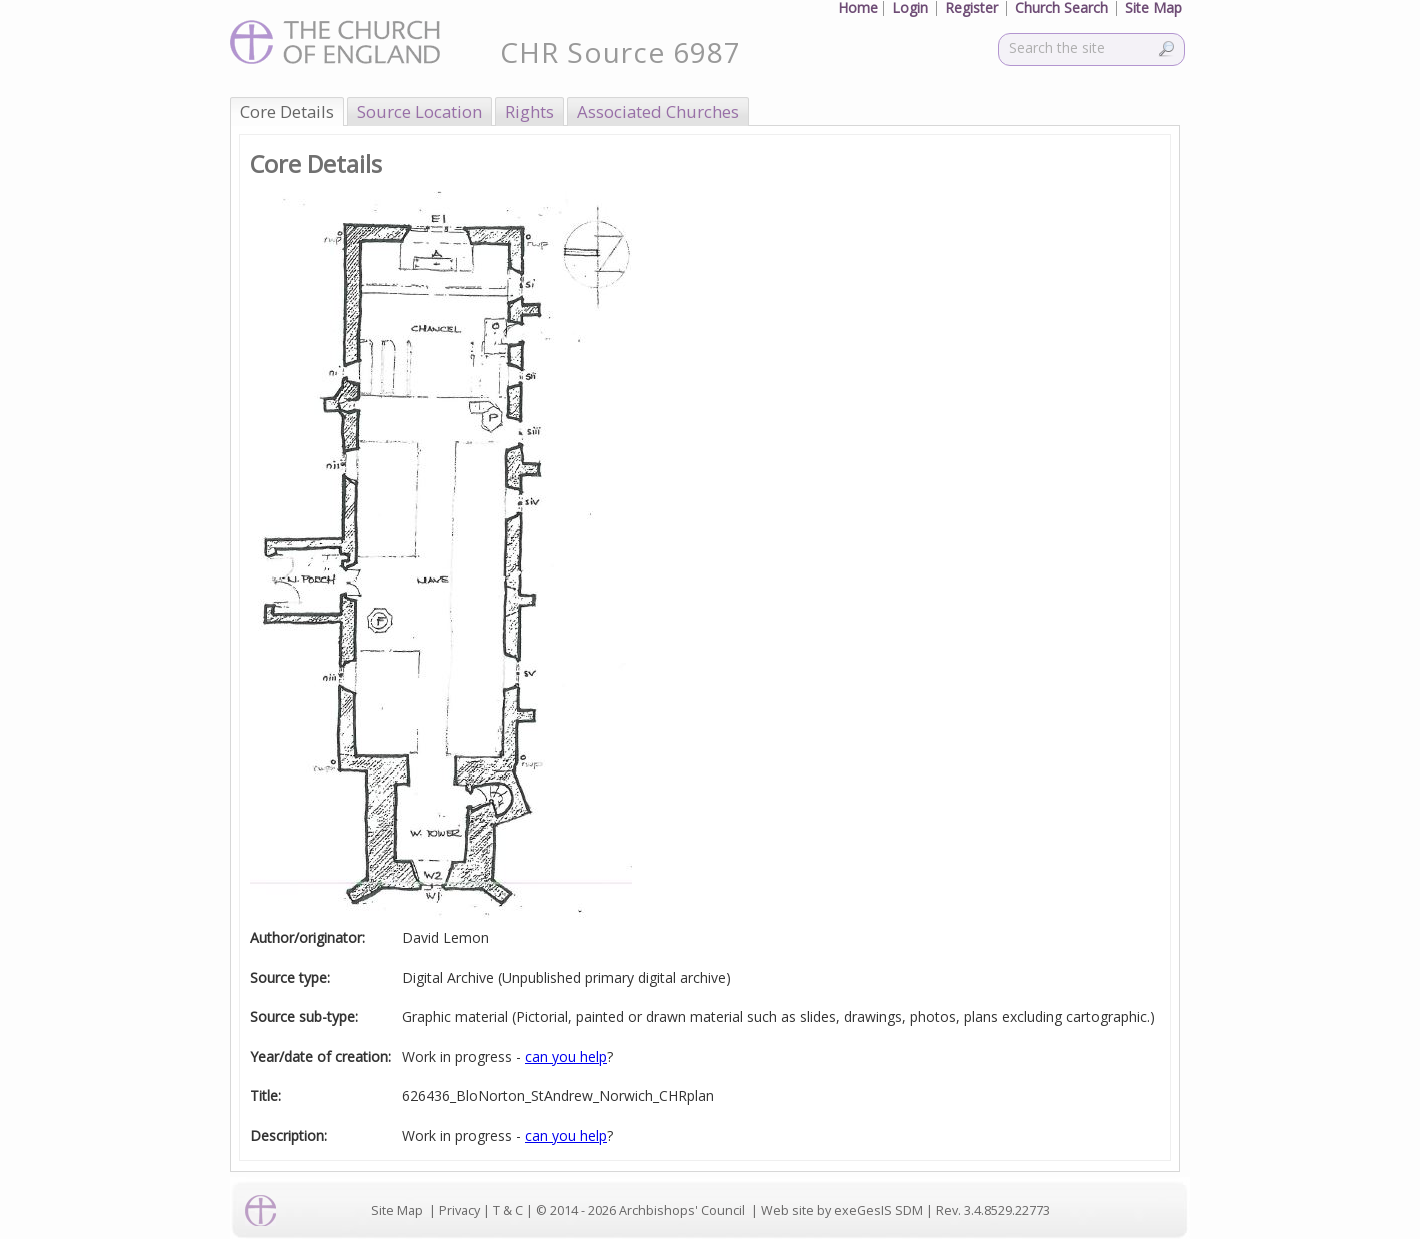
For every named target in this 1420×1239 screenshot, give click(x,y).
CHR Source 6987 (620, 52)
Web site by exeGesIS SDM (842, 1210)
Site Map (397, 1210)
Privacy (459, 1210)
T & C (508, 1210)
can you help (566, 1056)
